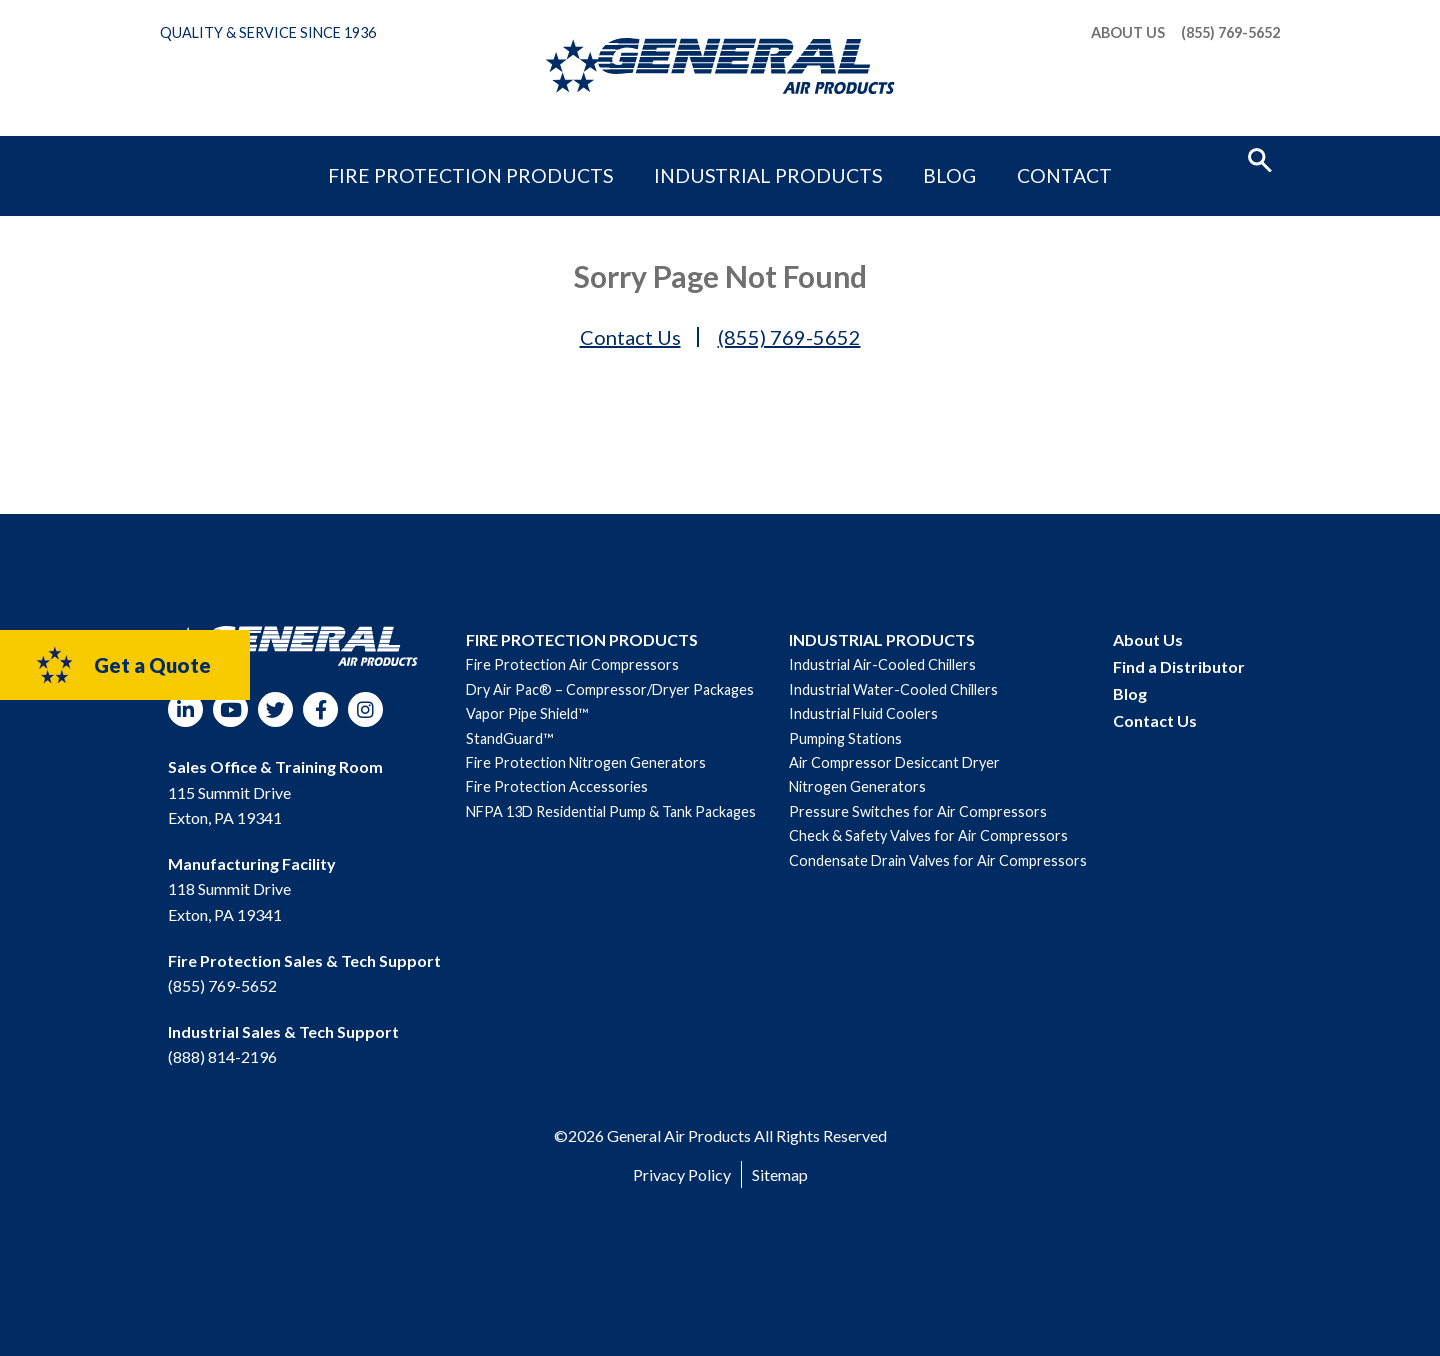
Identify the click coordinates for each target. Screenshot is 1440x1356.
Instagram (365, 709)
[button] (1260, 158)
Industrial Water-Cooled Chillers (893, 689)
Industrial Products (760, 157)
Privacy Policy (682, 1174)
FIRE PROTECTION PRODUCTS (582, 639)
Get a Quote (122, 665)
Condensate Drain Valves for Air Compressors (938, 860)
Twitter (275, 709)
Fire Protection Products (544, 157)
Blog (888, 157)
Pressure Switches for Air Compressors (918, 811)
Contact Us (630, 337)
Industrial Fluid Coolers (863, 713)
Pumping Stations (845, 738)
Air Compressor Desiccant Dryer (894, 762)
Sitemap (780, 1174)
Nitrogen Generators (857, 786)
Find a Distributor (1179, 666)
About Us (1128, 33)
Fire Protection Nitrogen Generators (586, 762)
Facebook (320, 709)
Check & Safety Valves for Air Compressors (928, 835)
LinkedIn (185, 709)
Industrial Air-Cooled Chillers (882, 664)
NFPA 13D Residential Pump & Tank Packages (611, 811)
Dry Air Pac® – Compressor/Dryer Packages (610, 689)
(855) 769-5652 (1230, 33)
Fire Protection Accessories (557, 786)
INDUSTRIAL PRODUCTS (882, 639)
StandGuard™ (509, 738)
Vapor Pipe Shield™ (527, 713)
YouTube (230, 709)
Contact (967, 157)
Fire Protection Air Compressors (572, 664)
